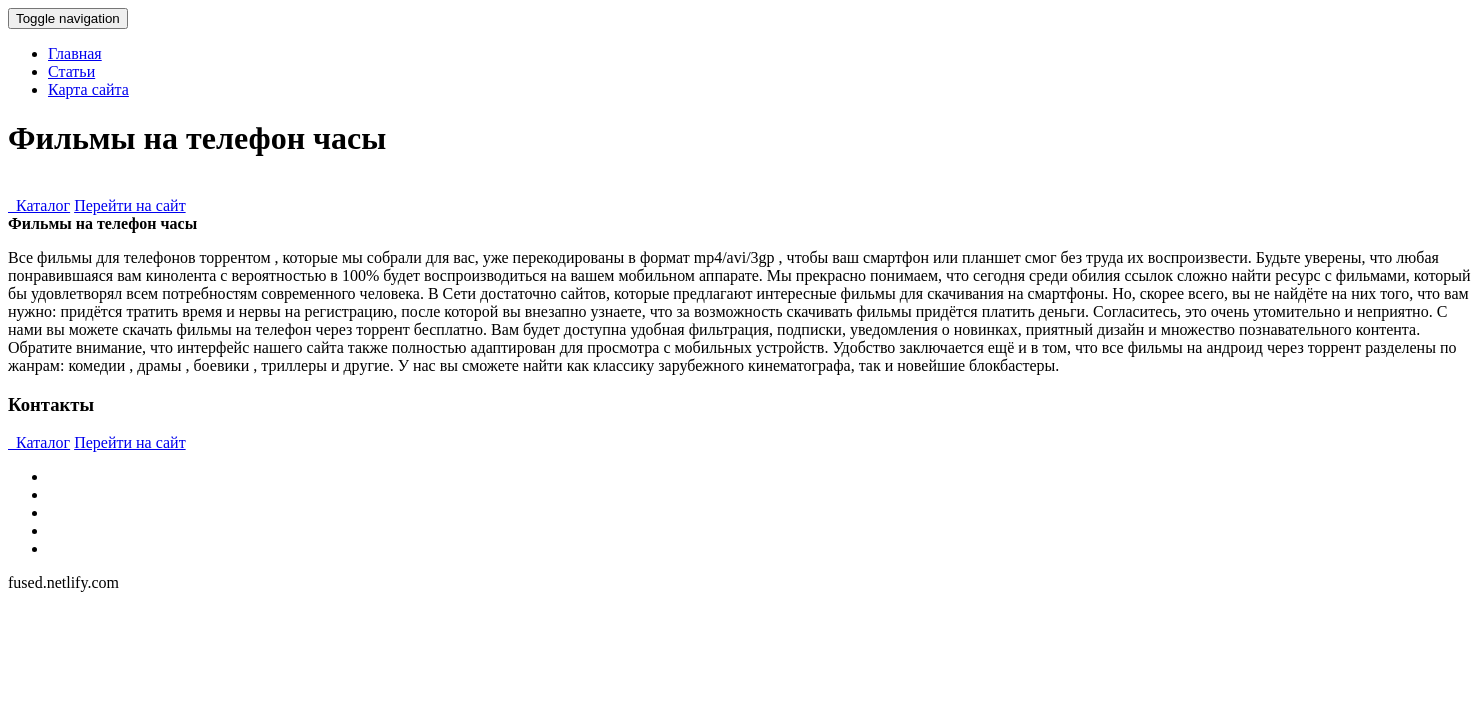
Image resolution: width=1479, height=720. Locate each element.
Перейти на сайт (130, 205)
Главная (75, 53)
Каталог (39, 205)
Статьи (71, 71)
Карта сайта (88, 89)
